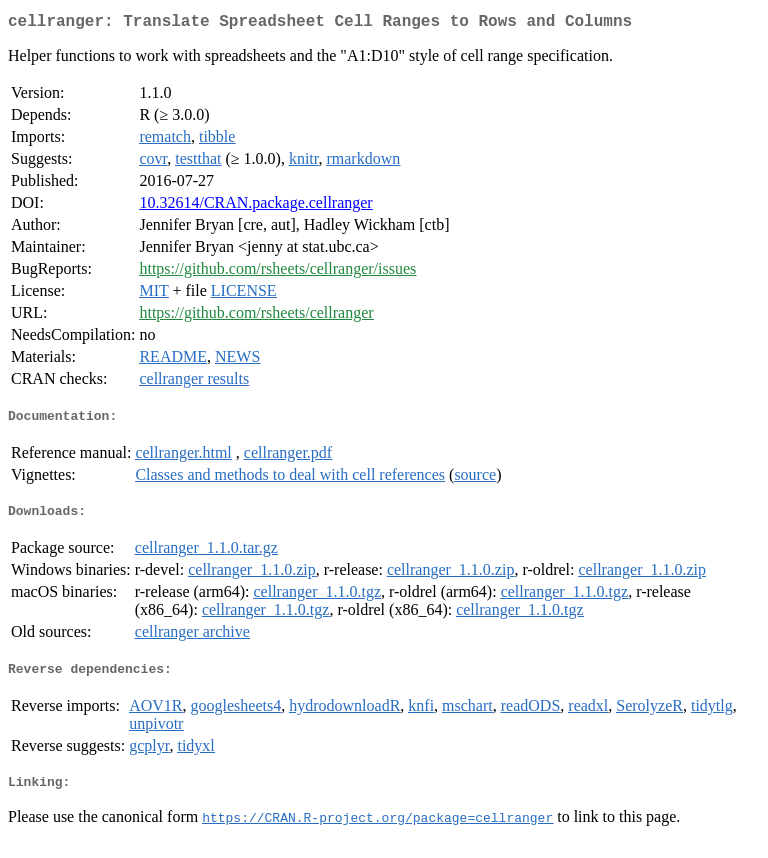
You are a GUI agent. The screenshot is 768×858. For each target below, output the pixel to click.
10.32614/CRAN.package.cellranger (255, 206)
